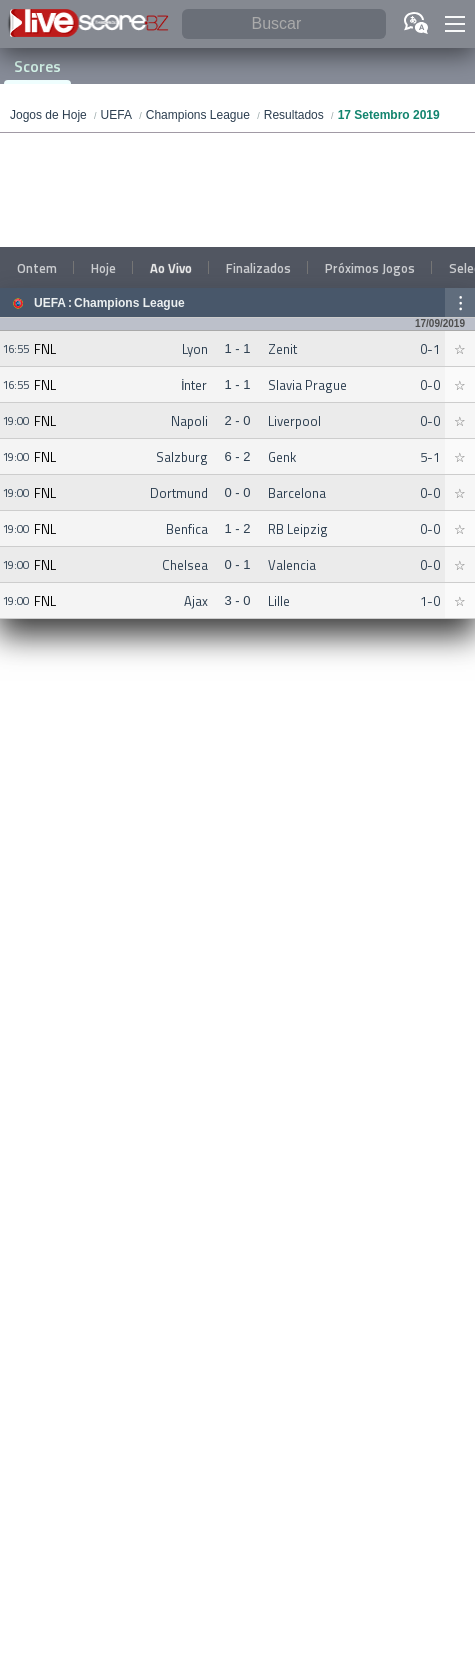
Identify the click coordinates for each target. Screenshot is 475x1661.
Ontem (37, 268)
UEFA (50, 303)
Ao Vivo (171, 268)
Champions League (129, 303)
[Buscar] (283, 24)
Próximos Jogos (370, 268)
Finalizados (258, 268)
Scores (37, 66)
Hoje (103, 268)
